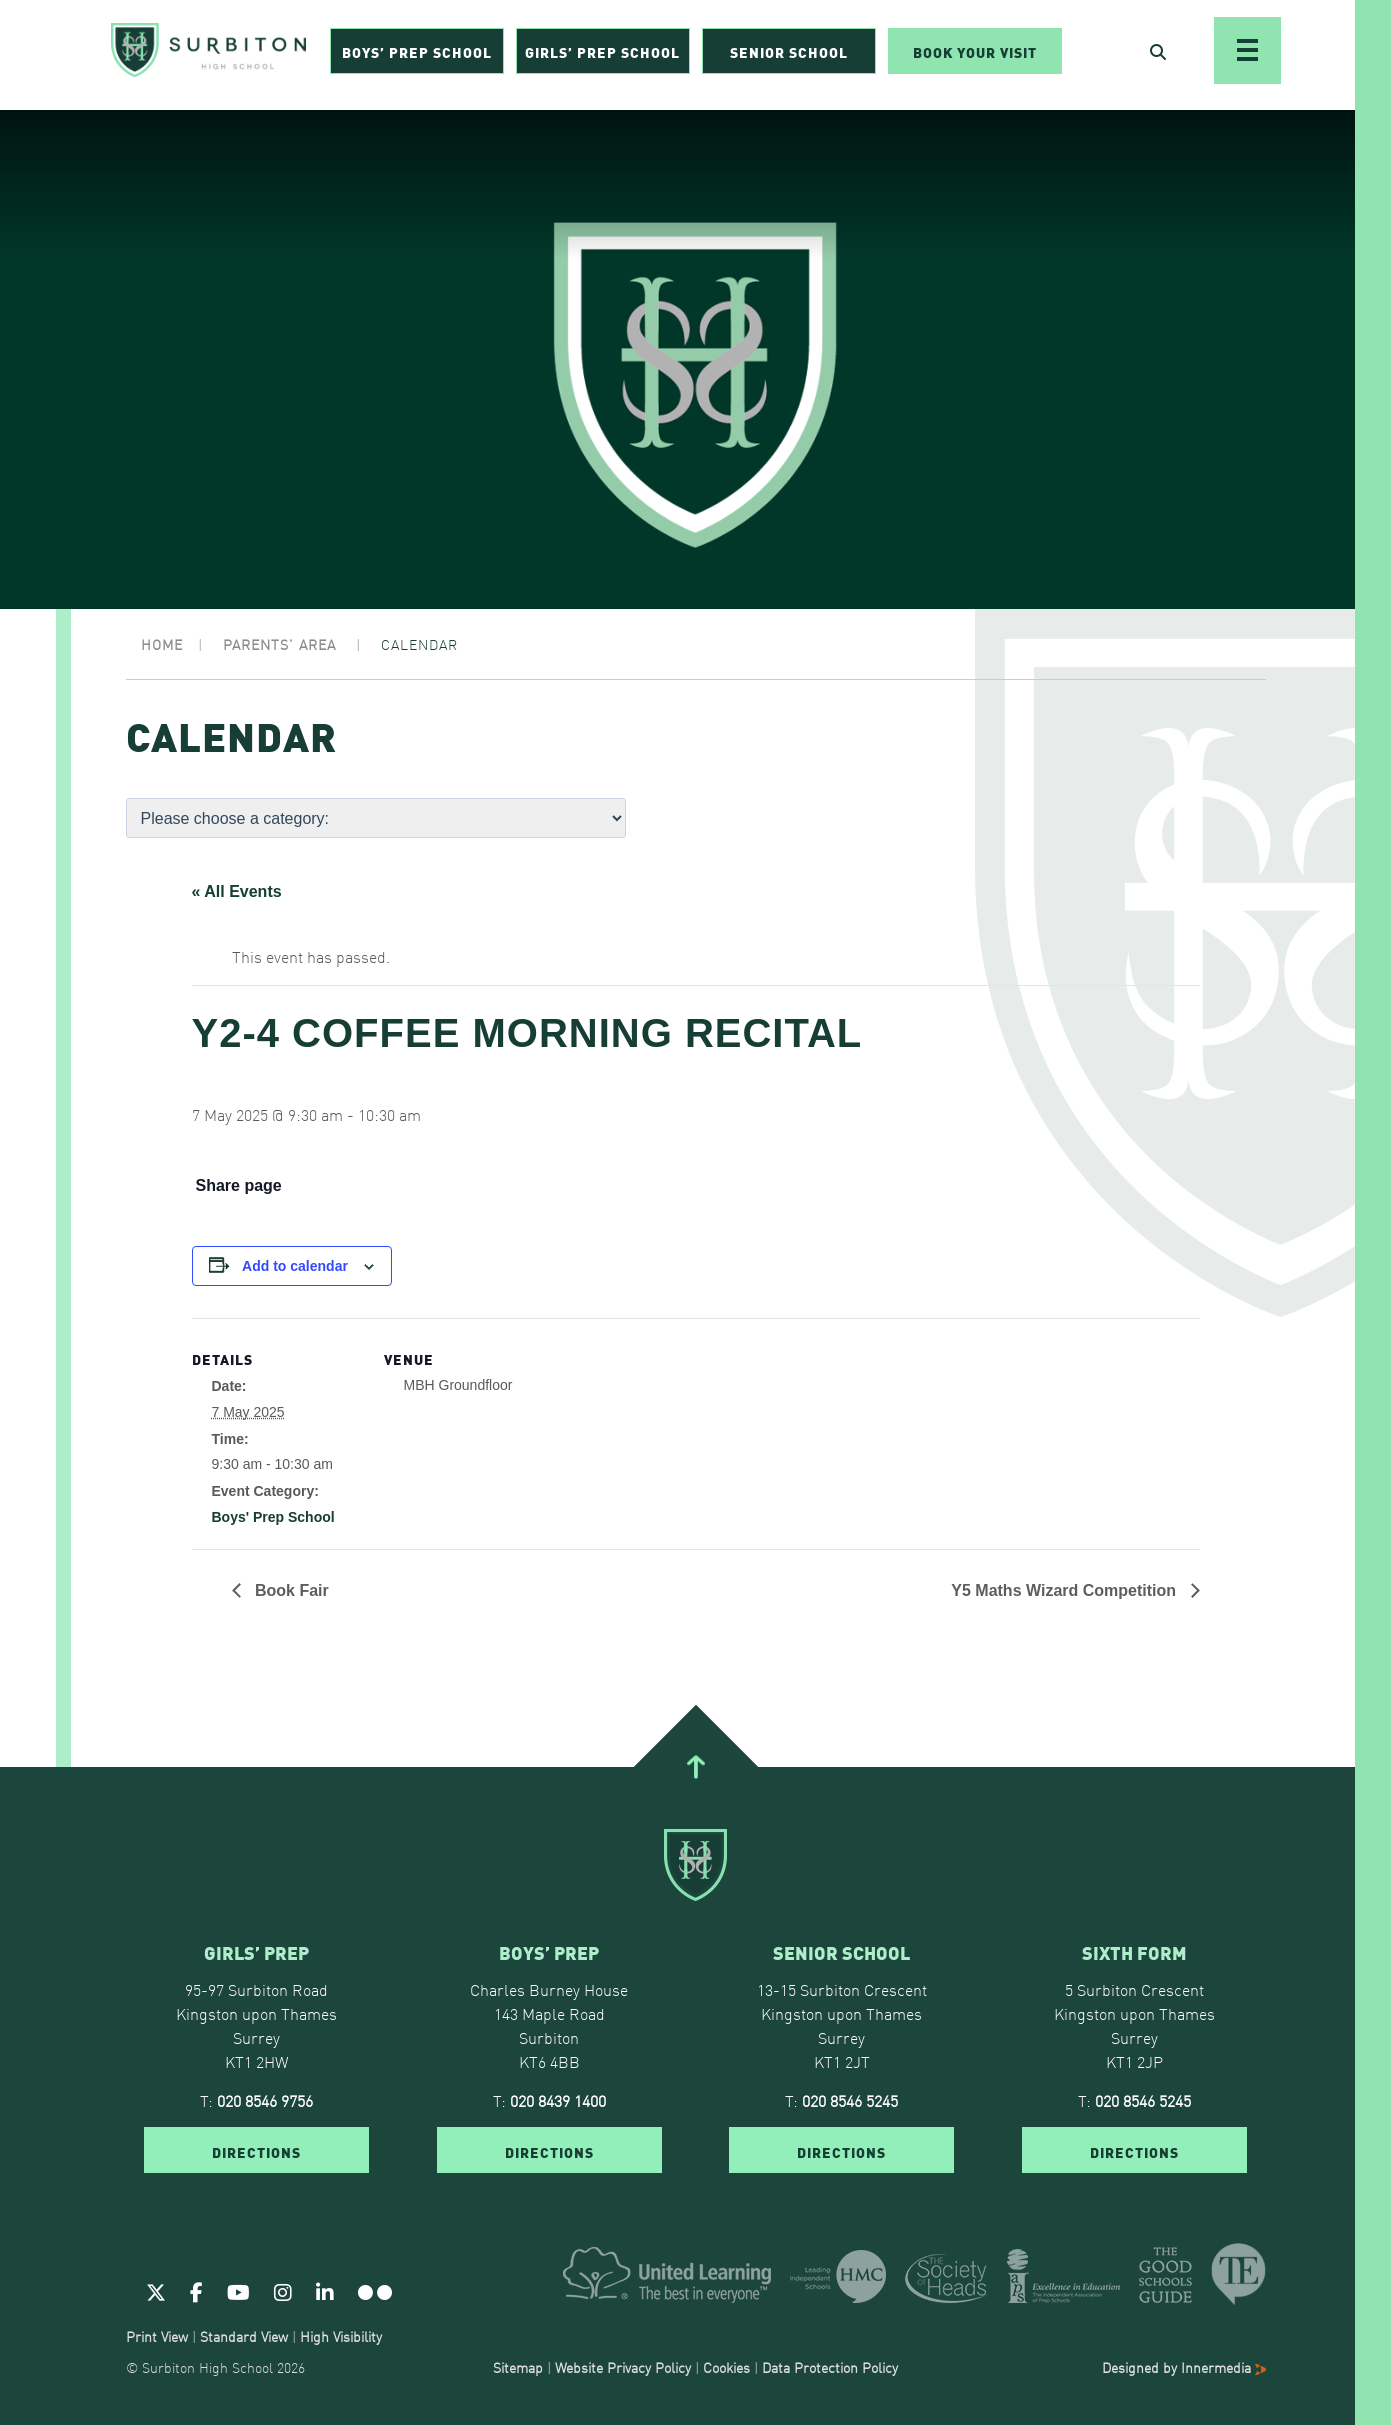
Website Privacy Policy (623, 2367)
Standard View (244, 2336)
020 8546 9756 (265, 2100)
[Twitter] (156, 2291)
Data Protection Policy (830, 2367)
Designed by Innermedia (1184, 2367)
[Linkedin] (325, 2291)
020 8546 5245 (850, 2100)
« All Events (237, 891)
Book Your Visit (975, 56)
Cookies (726, 2367)
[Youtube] (238, 2291)
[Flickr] (375, 2291)
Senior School (789, 56)
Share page (239, 1186)
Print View (157, 2336)
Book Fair (290, 1590)
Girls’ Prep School (602, 56)
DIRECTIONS (256, 2151)
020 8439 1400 (558, 2100)
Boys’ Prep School (417, 56)
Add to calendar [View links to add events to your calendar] (295, 1266)
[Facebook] (196, 2291)
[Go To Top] (695, 1767)
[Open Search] (1158, 56)
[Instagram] (283, 2291)
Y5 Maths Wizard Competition (1065, 1590)
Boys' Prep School (273, 1517)
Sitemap (518, 2367)
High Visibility (341, 2336)
